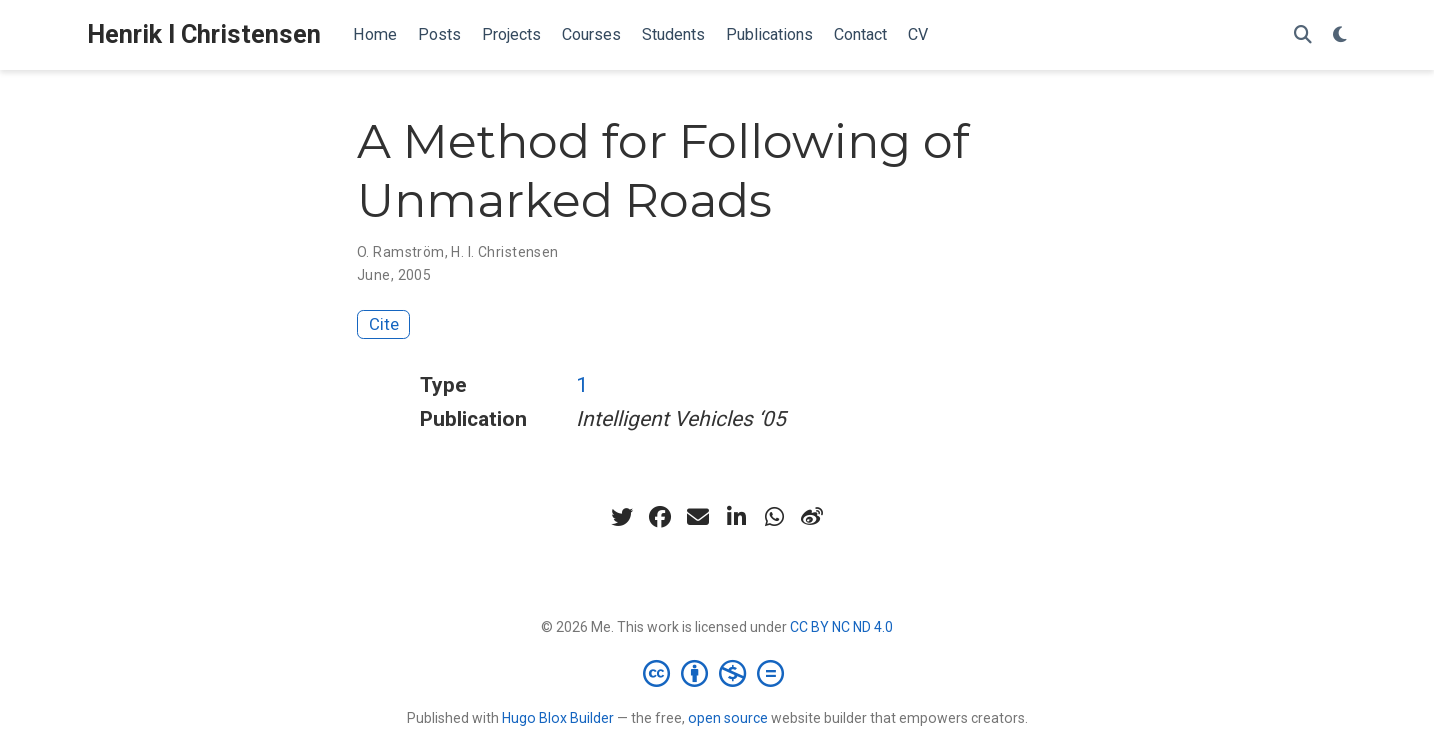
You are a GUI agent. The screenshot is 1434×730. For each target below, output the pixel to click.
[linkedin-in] (736, 517)
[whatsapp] (774, 517)
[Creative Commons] (717, 673)
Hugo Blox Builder (558, 718)
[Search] (1303, 35)
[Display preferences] (1340, 35)
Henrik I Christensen (204, 34)
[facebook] (660, 517)
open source (728, 718)
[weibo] (812, 517)
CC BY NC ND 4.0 (841, 627)
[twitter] (622, 517)
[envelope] (698, 517)
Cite (384, 324)
